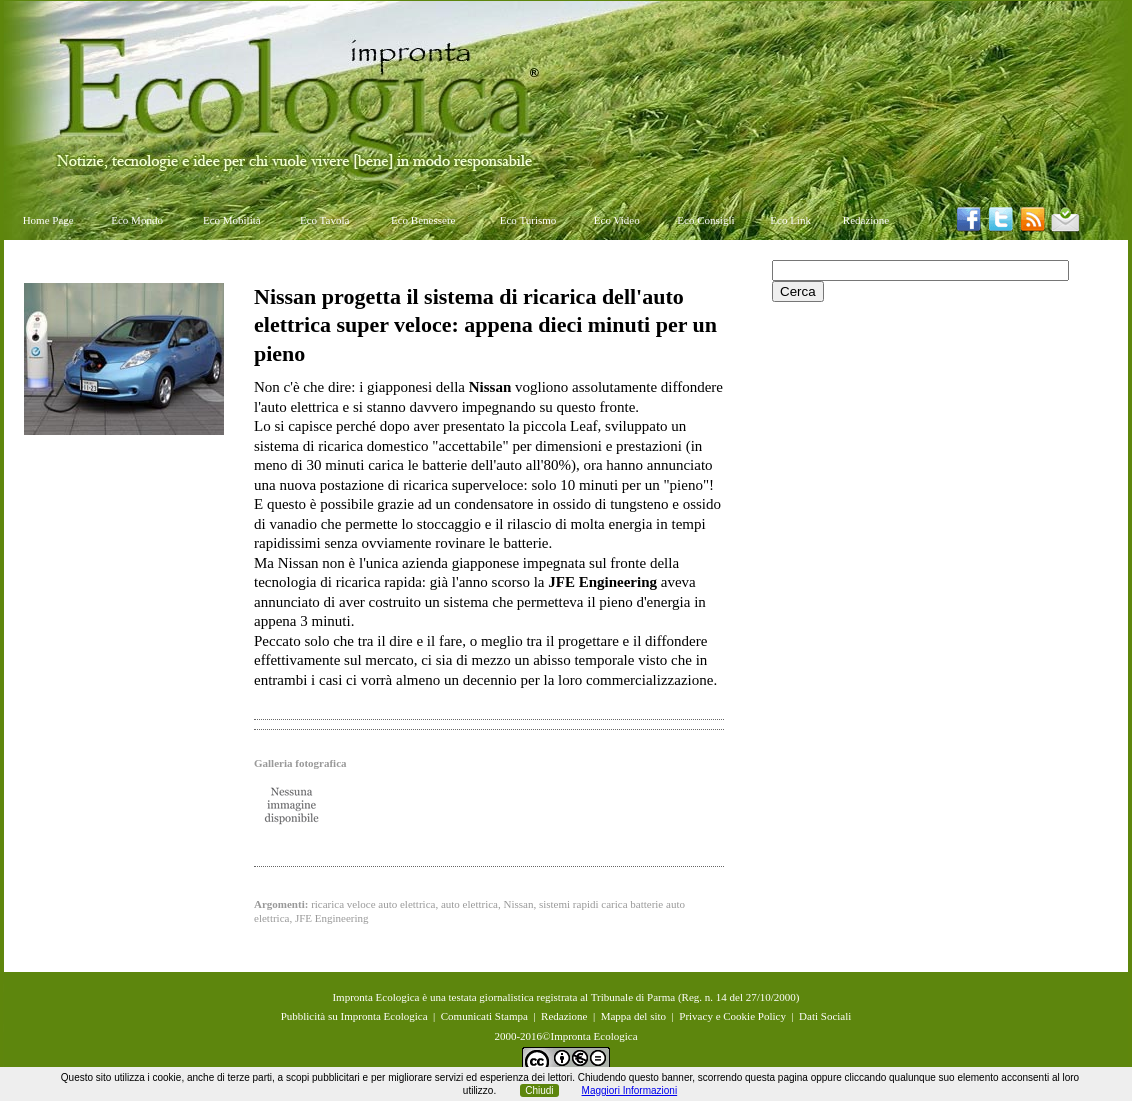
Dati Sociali (825, 1016)
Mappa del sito (633, 1016)
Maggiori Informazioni (630, 1090)
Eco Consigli (705, 220)
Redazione (866, 220)
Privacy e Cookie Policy (732, 1016)
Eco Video (617, 220)
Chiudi (539, 1090)
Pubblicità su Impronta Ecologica (354, 1016)
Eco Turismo (528, 220)
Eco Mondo (137, 220)
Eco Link (790, 220)
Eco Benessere (423, 220)
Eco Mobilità (232, 220)
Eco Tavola (324, 220)
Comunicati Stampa (484, 1016)
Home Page (48, 220)
